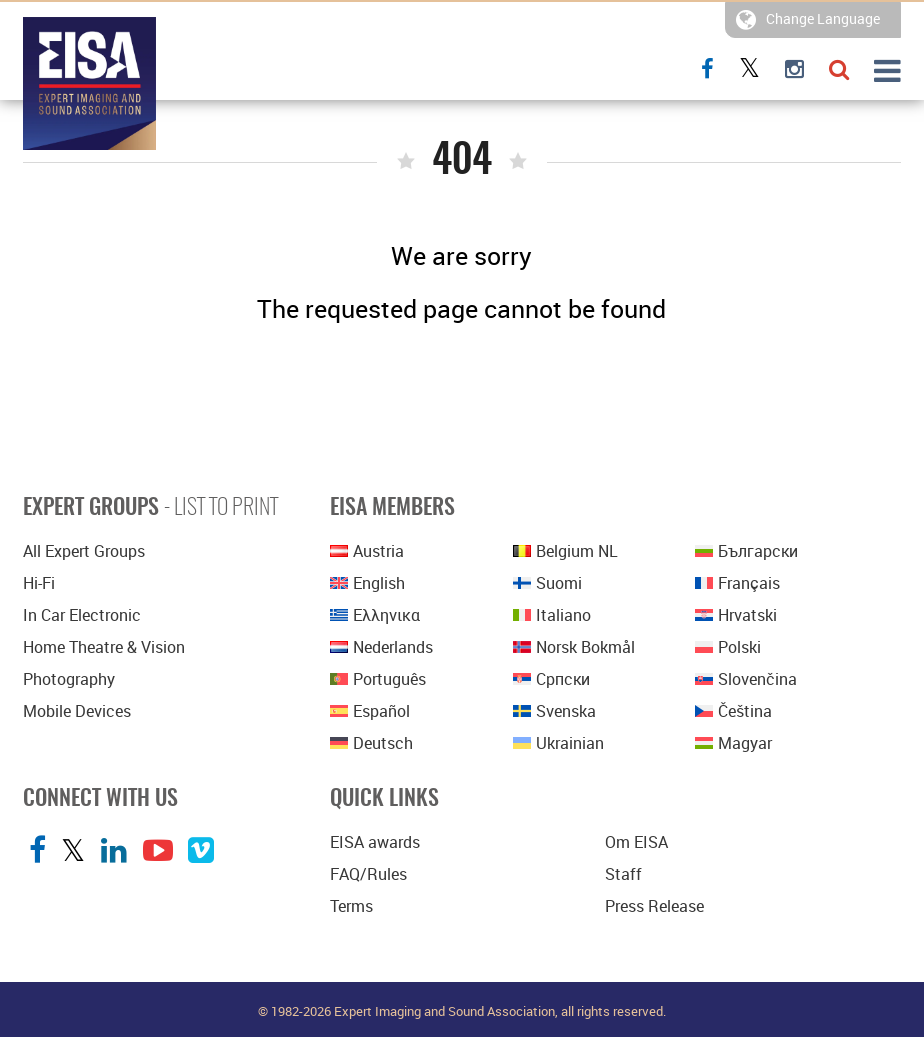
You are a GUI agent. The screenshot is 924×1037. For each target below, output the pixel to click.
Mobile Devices (77, 711)
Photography (69, 679)
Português (378, 679)
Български (746, 551)
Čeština (733, 711)
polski (728, 647)
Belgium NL (565, 551)
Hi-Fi (39, 583)
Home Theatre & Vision (104, 647)
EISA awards (375, 842)
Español (370, 711)
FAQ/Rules (368, 874)
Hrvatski (736, 615)
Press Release (654, 906)
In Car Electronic (82, 615)
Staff (623, 874)
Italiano (552, 615)
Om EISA (636, 842)
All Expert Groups (84, 551)
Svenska (554, 711)
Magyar (733, 743)
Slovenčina (746, 679)
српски (551, 679)
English (367, 583)
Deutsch (371, 743)
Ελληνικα (375, 615)
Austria (367, 551)
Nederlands (381, 647)
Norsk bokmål (574, 647)
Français (737, 583)
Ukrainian (558, 743)
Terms (351, 906)
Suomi (547, 583)
